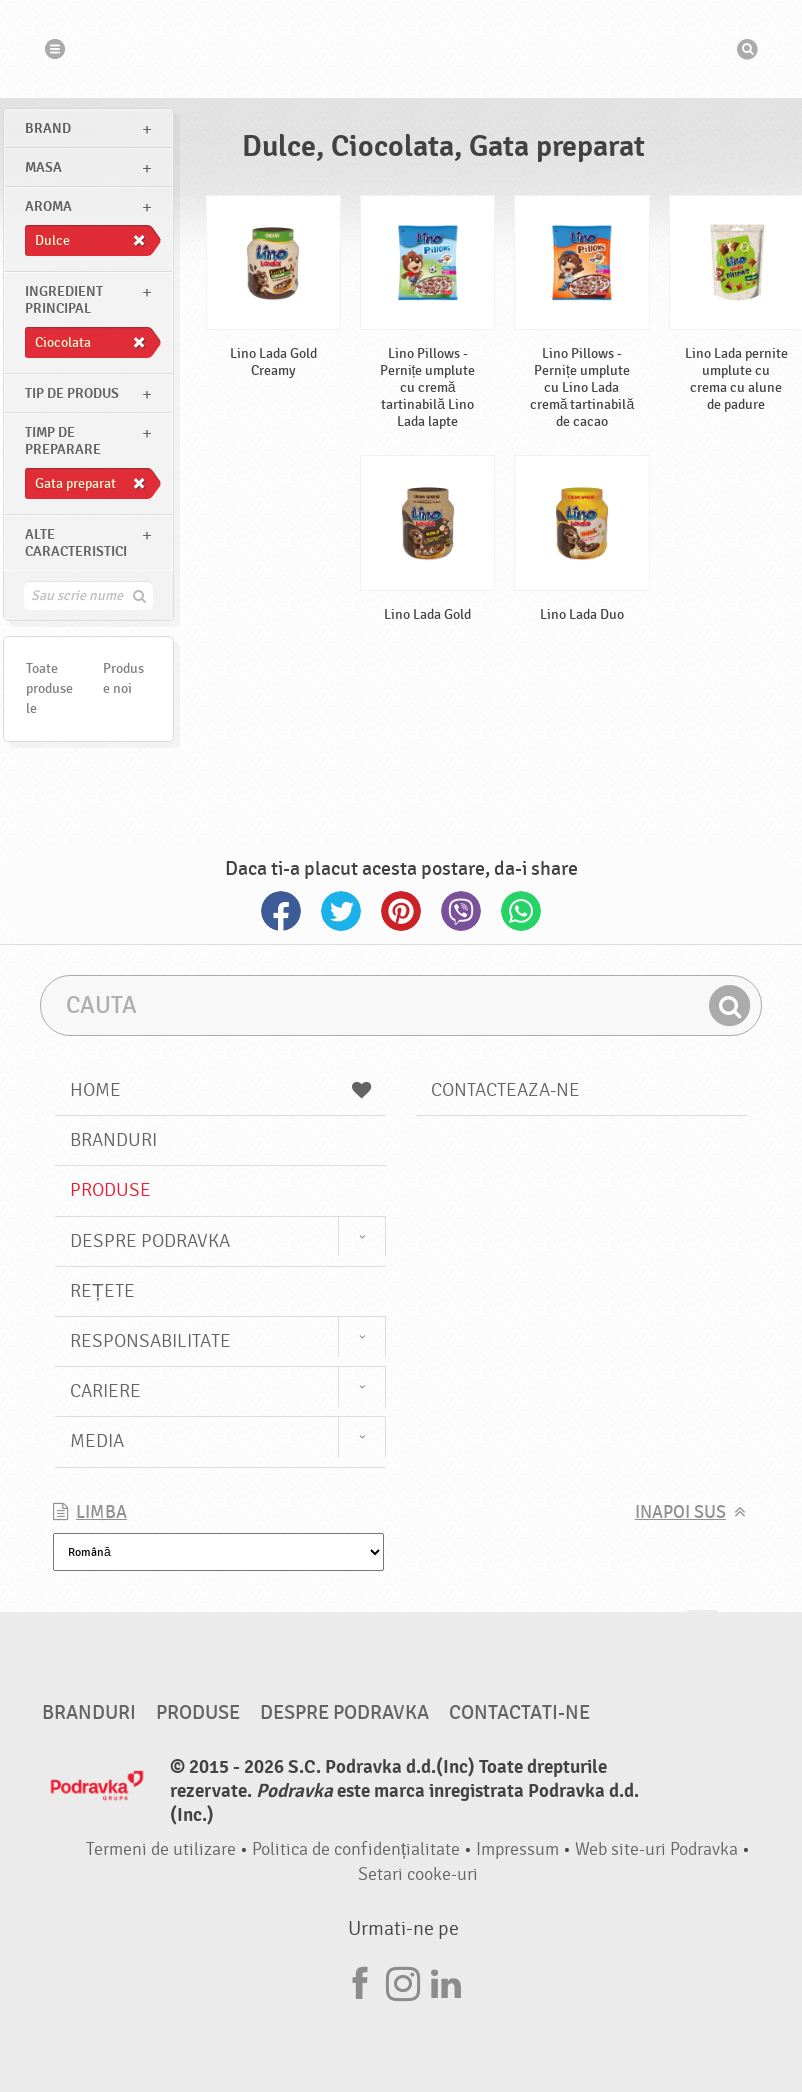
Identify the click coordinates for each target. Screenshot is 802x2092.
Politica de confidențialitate (356, 1849)
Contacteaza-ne (505, 1090)
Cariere (105, 1391)
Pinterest (401, 911)
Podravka (401, 49)
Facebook (281, 911)
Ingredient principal (64, 300)
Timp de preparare (63, 441)
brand (48, 128)
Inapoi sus (680, 1512)
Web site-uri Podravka (656, 1849)
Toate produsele (49, 688)
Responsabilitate (150, 1341)
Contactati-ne (519, 1713)
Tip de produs (72, 393)
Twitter (341, 911)
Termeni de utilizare (161, 1849)
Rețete (102, 1291)
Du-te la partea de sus (702, 1629)
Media (97, 1441)
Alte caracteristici (76, 543)
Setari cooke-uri (418, 1874)
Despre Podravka (150, 1241)
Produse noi (123, 678)
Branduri (113, 1140)
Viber (461, 911)
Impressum (517, 1849)
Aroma (48, 206)
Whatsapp (521, 911)
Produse (110, 1190)
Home (220, 1090)
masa (43, 167)
